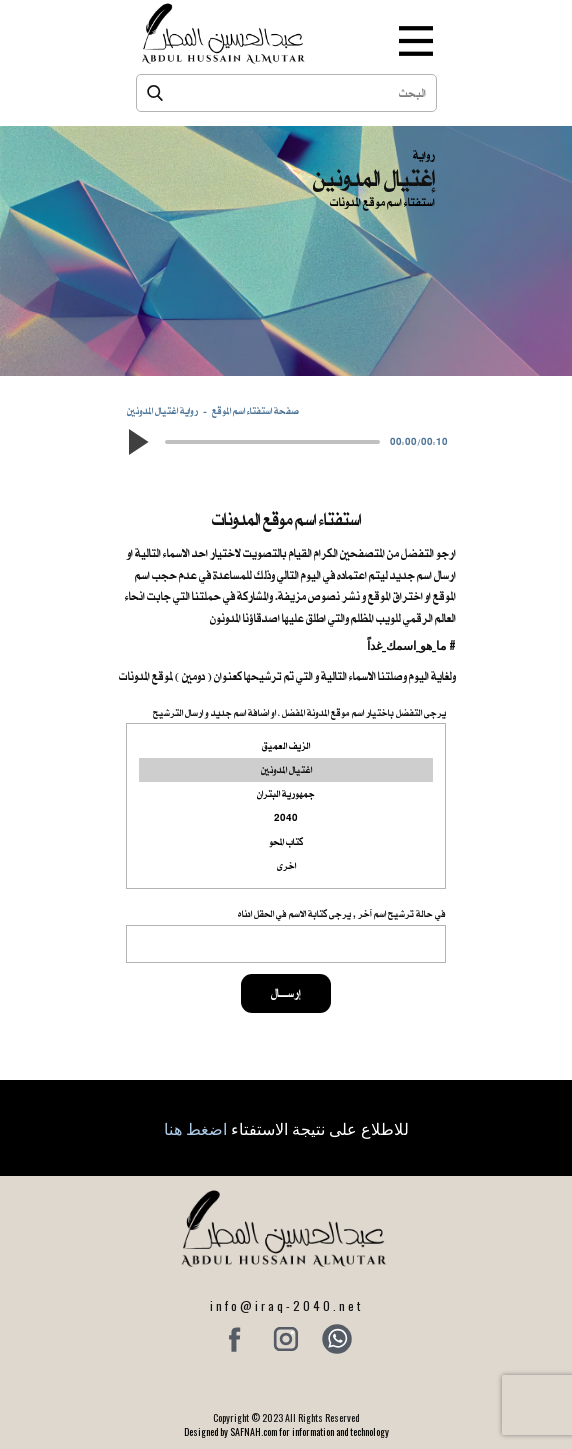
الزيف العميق (286, 746)
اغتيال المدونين (286, 770)
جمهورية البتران (286, 794)
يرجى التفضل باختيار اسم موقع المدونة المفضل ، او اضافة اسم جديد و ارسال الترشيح (299, 712)
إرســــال (286, 993)
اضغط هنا (195, 1128)
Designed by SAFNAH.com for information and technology (286, 1431)
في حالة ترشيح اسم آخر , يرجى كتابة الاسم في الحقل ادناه (342, 913)
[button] (137, 442)
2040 (286, 818)
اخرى (286, 866)
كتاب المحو (286, 842)
